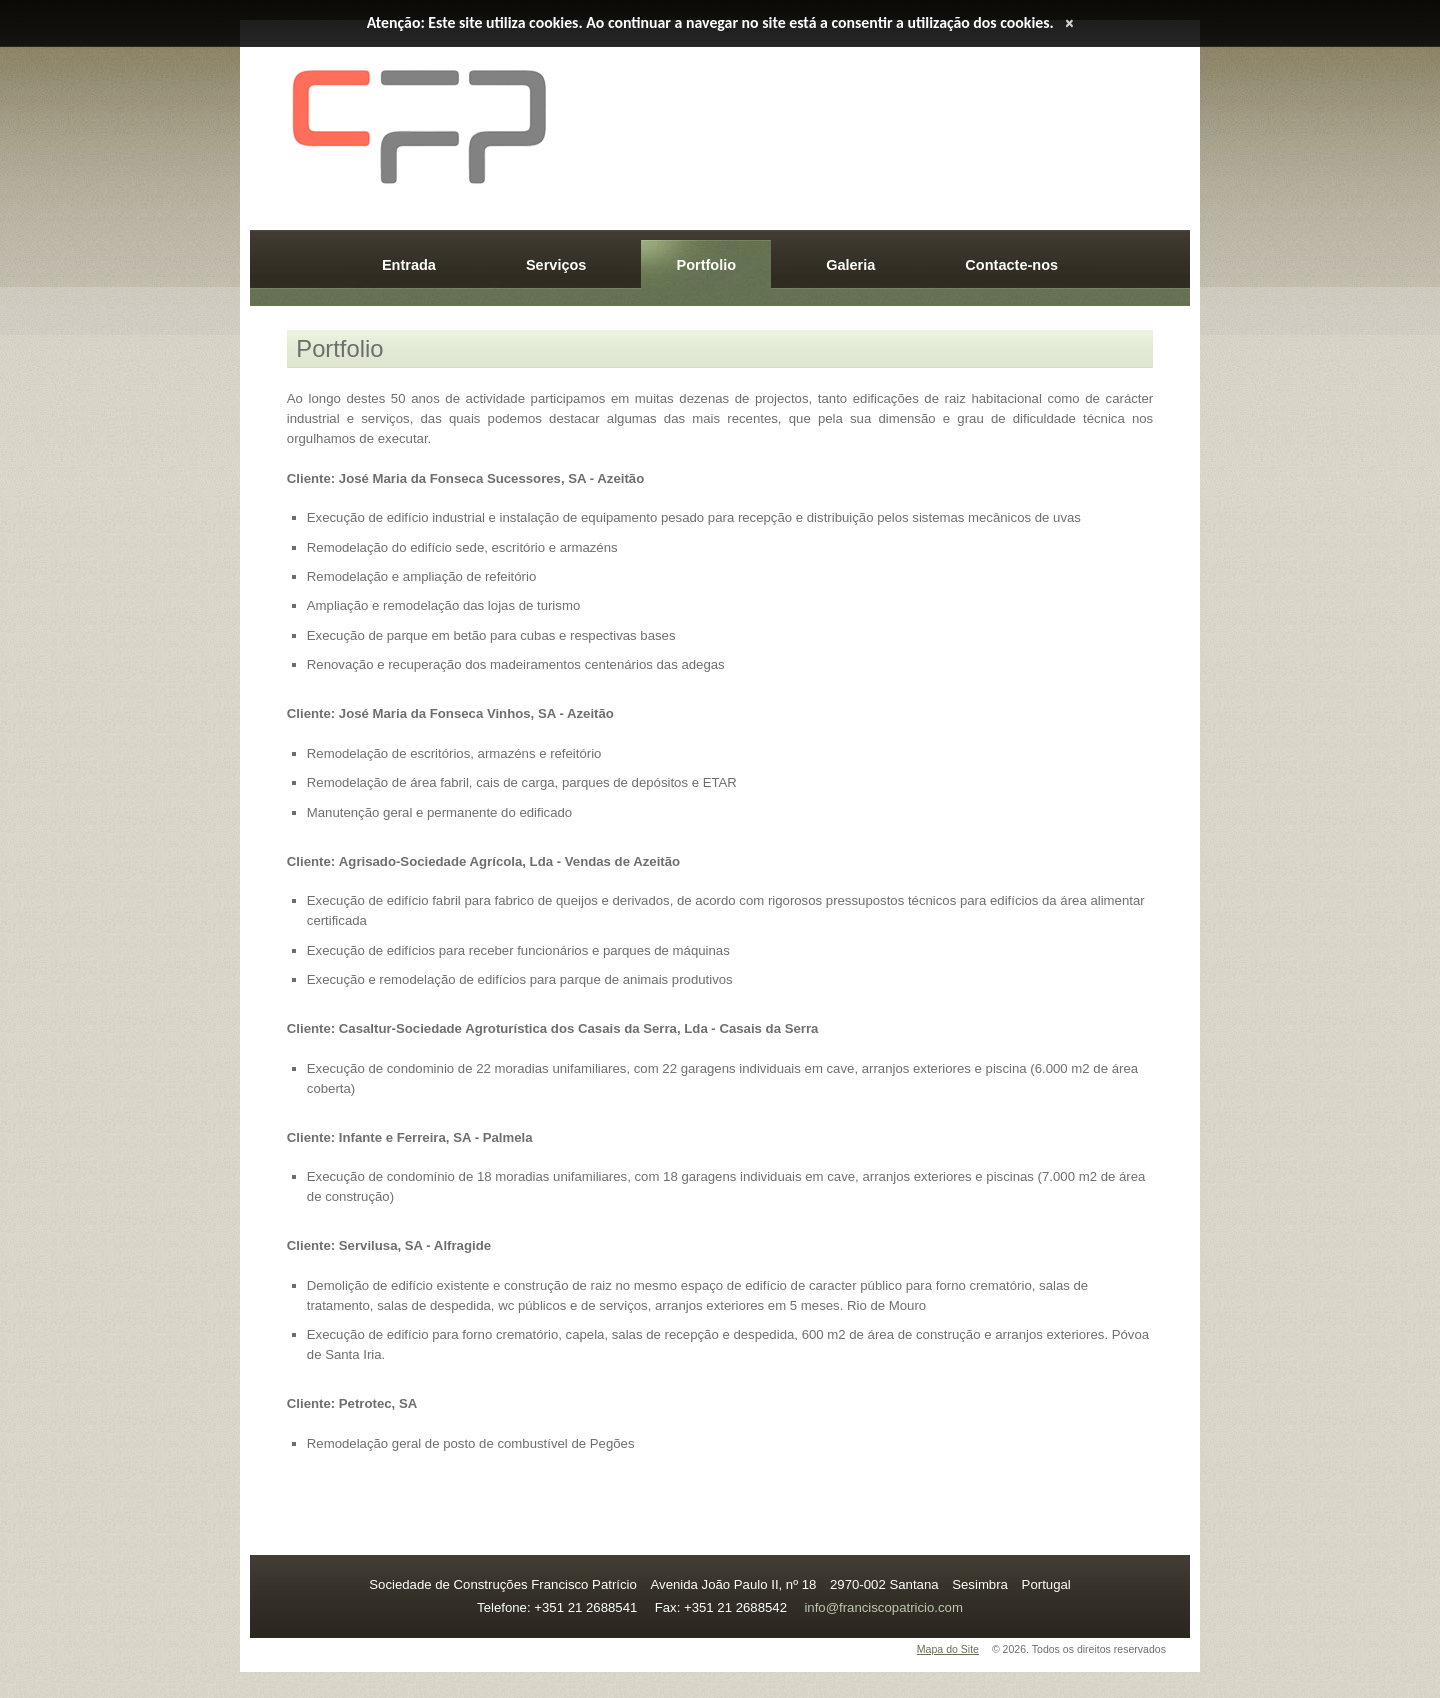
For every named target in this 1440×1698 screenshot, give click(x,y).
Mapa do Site (948, 1649)
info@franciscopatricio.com (883, 1607)
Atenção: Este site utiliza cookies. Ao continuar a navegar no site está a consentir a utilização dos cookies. (710, 22)
